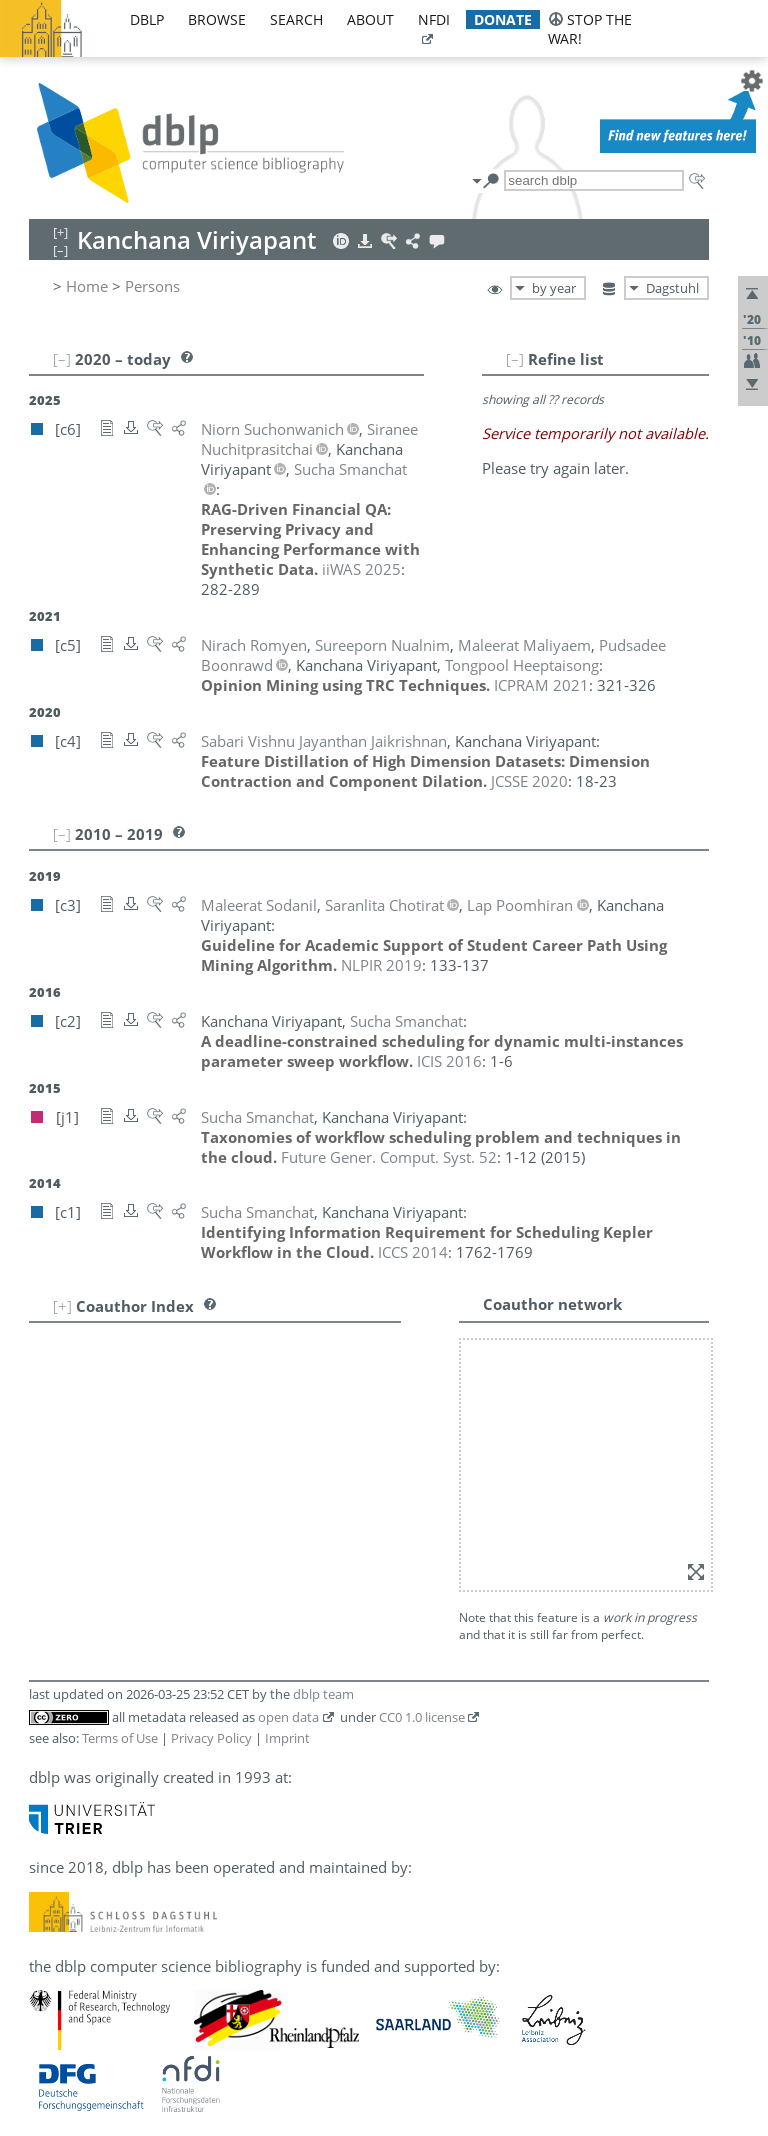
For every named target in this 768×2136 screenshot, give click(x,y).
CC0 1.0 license (422, 1717)
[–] (515, 359)
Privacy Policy (211, 1738)
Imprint (287, 1738)
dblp (147, 19)
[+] (62, 1306)
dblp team (323, 1694)
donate (503, 19)
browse (217, 19)
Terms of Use (120, 1738)
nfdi (434, 19)
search (296, 19)
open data (288, 1717)
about (370, 19)
